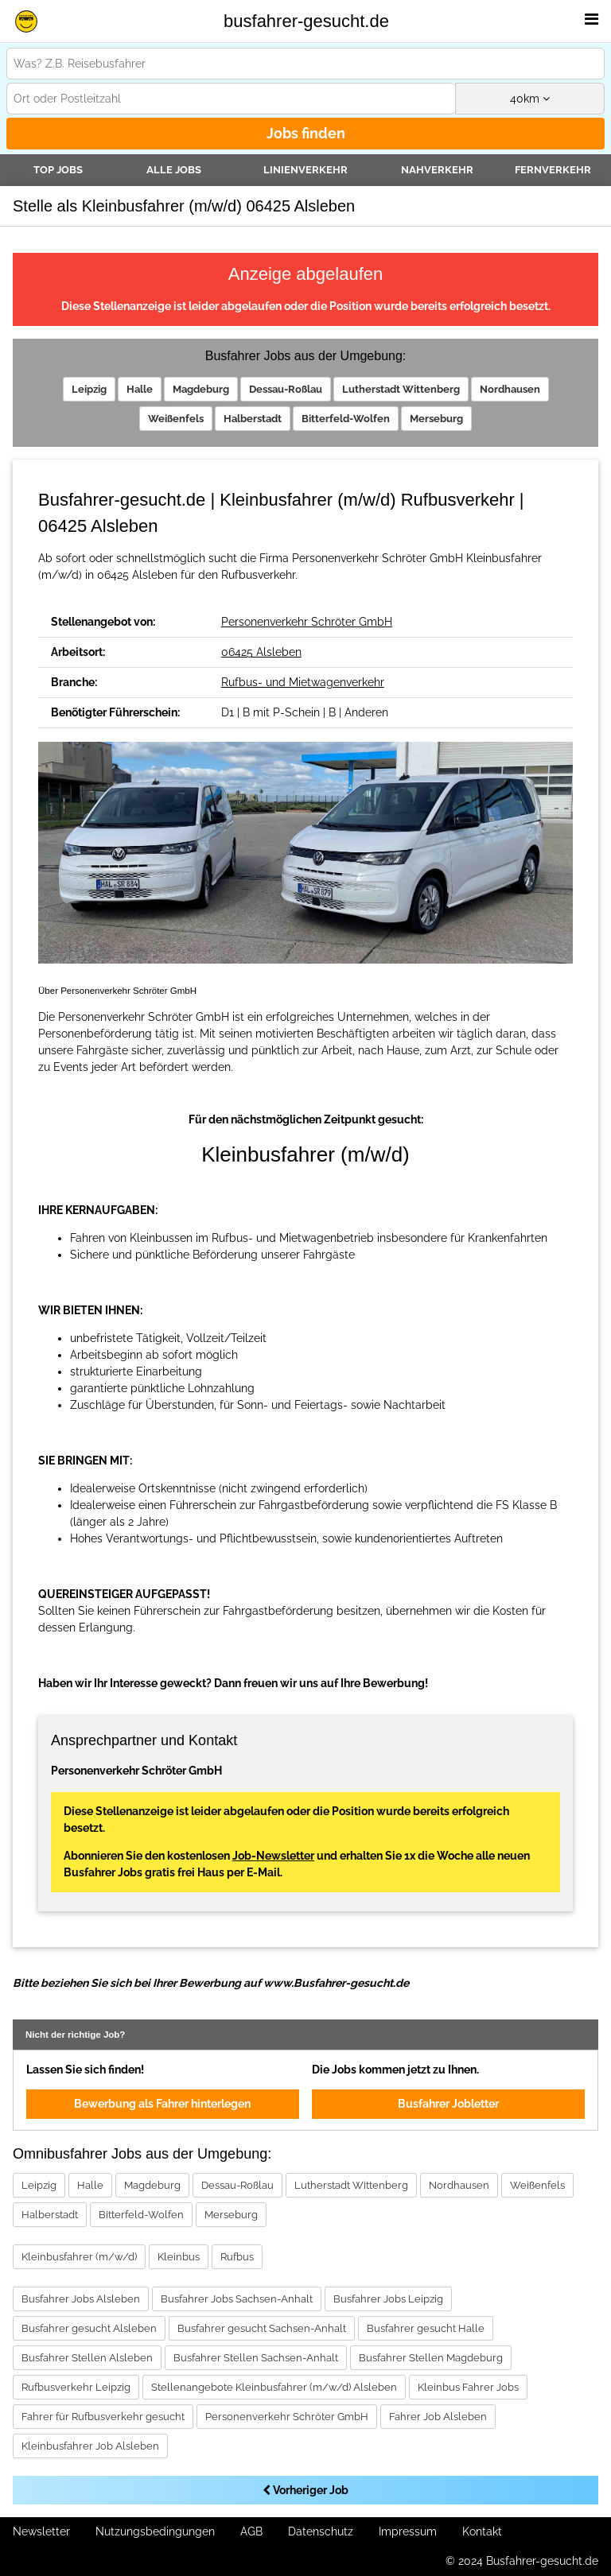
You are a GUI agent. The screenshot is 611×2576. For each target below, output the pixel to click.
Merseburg (436, 419)
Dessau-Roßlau (285, 389)
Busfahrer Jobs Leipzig (388, 2299)
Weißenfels (176, 419)
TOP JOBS (58, 170)
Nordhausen (510, 389)
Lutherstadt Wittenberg (401, 389)
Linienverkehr (305, 170)
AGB (251, 2531)
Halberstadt (253, 419)
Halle (139, 389)
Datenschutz (320, 2531)
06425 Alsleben (261, 652)
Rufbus (237, 2257)
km (530, 98)
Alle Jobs (173, 170)
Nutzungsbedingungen (155, 2531)
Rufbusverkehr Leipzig (75, 2387)
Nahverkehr (437, 170)
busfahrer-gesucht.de (306, 21)
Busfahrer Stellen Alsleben (87, 2358)
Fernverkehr (553, 170)
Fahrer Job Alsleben (438, 2417)
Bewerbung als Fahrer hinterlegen (162, 2103)
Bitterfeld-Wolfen (346, 419)
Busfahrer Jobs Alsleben (80, 2299)
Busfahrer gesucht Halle (426, 2328)
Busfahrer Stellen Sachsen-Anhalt (255, 2358)
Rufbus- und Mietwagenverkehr (302, 682)
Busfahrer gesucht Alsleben (89, 2328)
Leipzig (89, 389)
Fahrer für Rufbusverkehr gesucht (103, 2417)
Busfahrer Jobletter (448, 2103)
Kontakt (482, 2531)
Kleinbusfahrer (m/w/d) (79, 2257)
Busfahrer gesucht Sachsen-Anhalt (261, 2328)
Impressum (408, 2531)
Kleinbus (179, 2257)
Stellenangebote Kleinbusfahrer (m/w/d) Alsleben (274, 2387)
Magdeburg (201, 389)
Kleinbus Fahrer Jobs (468, 2387)
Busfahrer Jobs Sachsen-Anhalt (237, 2299)
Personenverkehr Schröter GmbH (306, 621)
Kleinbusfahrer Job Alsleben (90, 2446)
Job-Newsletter (273, 1855)
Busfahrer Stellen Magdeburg (431, 2358)
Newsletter (41, 2531)
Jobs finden (306, 133)
